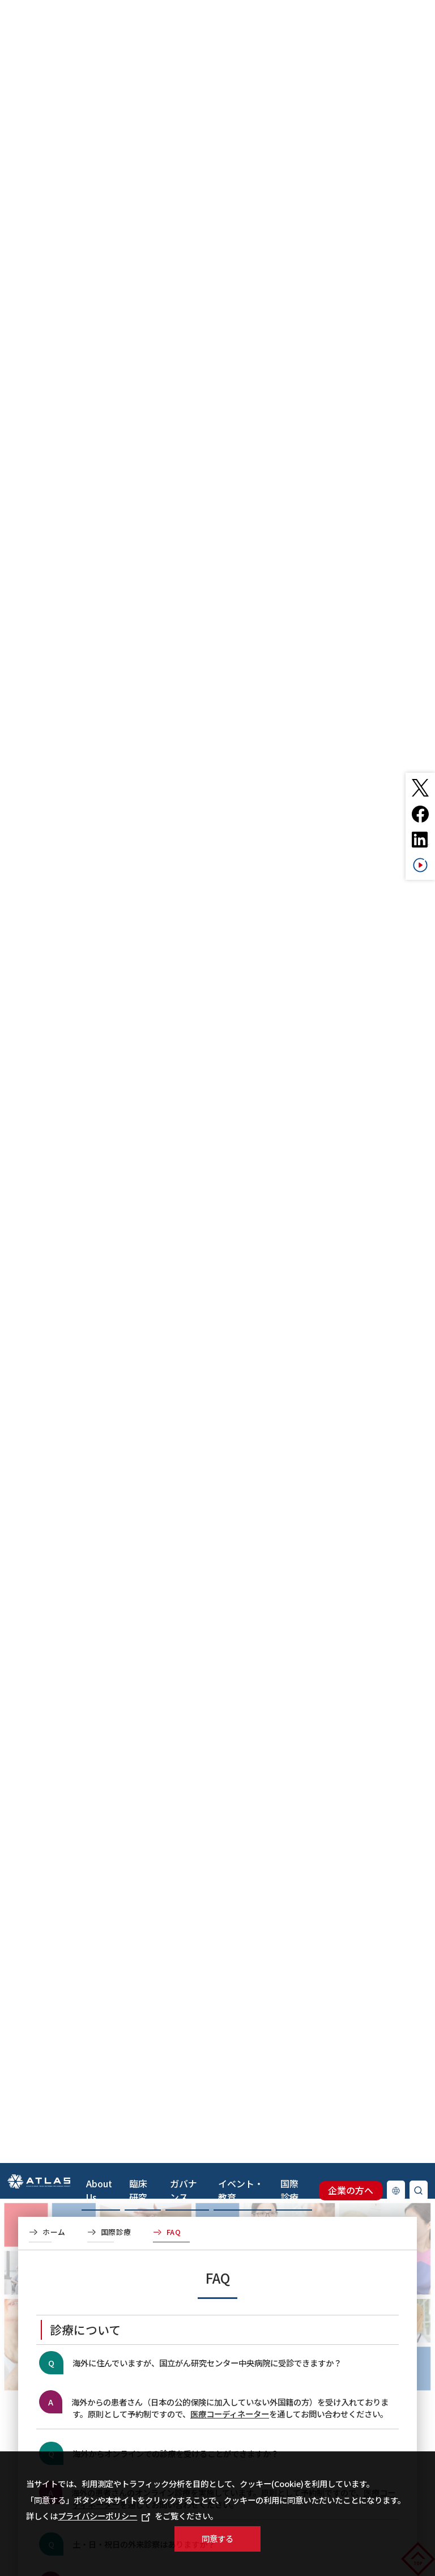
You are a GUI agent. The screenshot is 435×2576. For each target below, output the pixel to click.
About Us (99, 82)
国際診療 (289, 82)
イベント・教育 (240, 82)
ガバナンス (183, 82)
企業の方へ (350, 1127)
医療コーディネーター (229, 2414)
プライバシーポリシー (104, 2516)
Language (396, 1127)
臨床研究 (138, 82)
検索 (419, 1127)
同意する (217, 2538)
